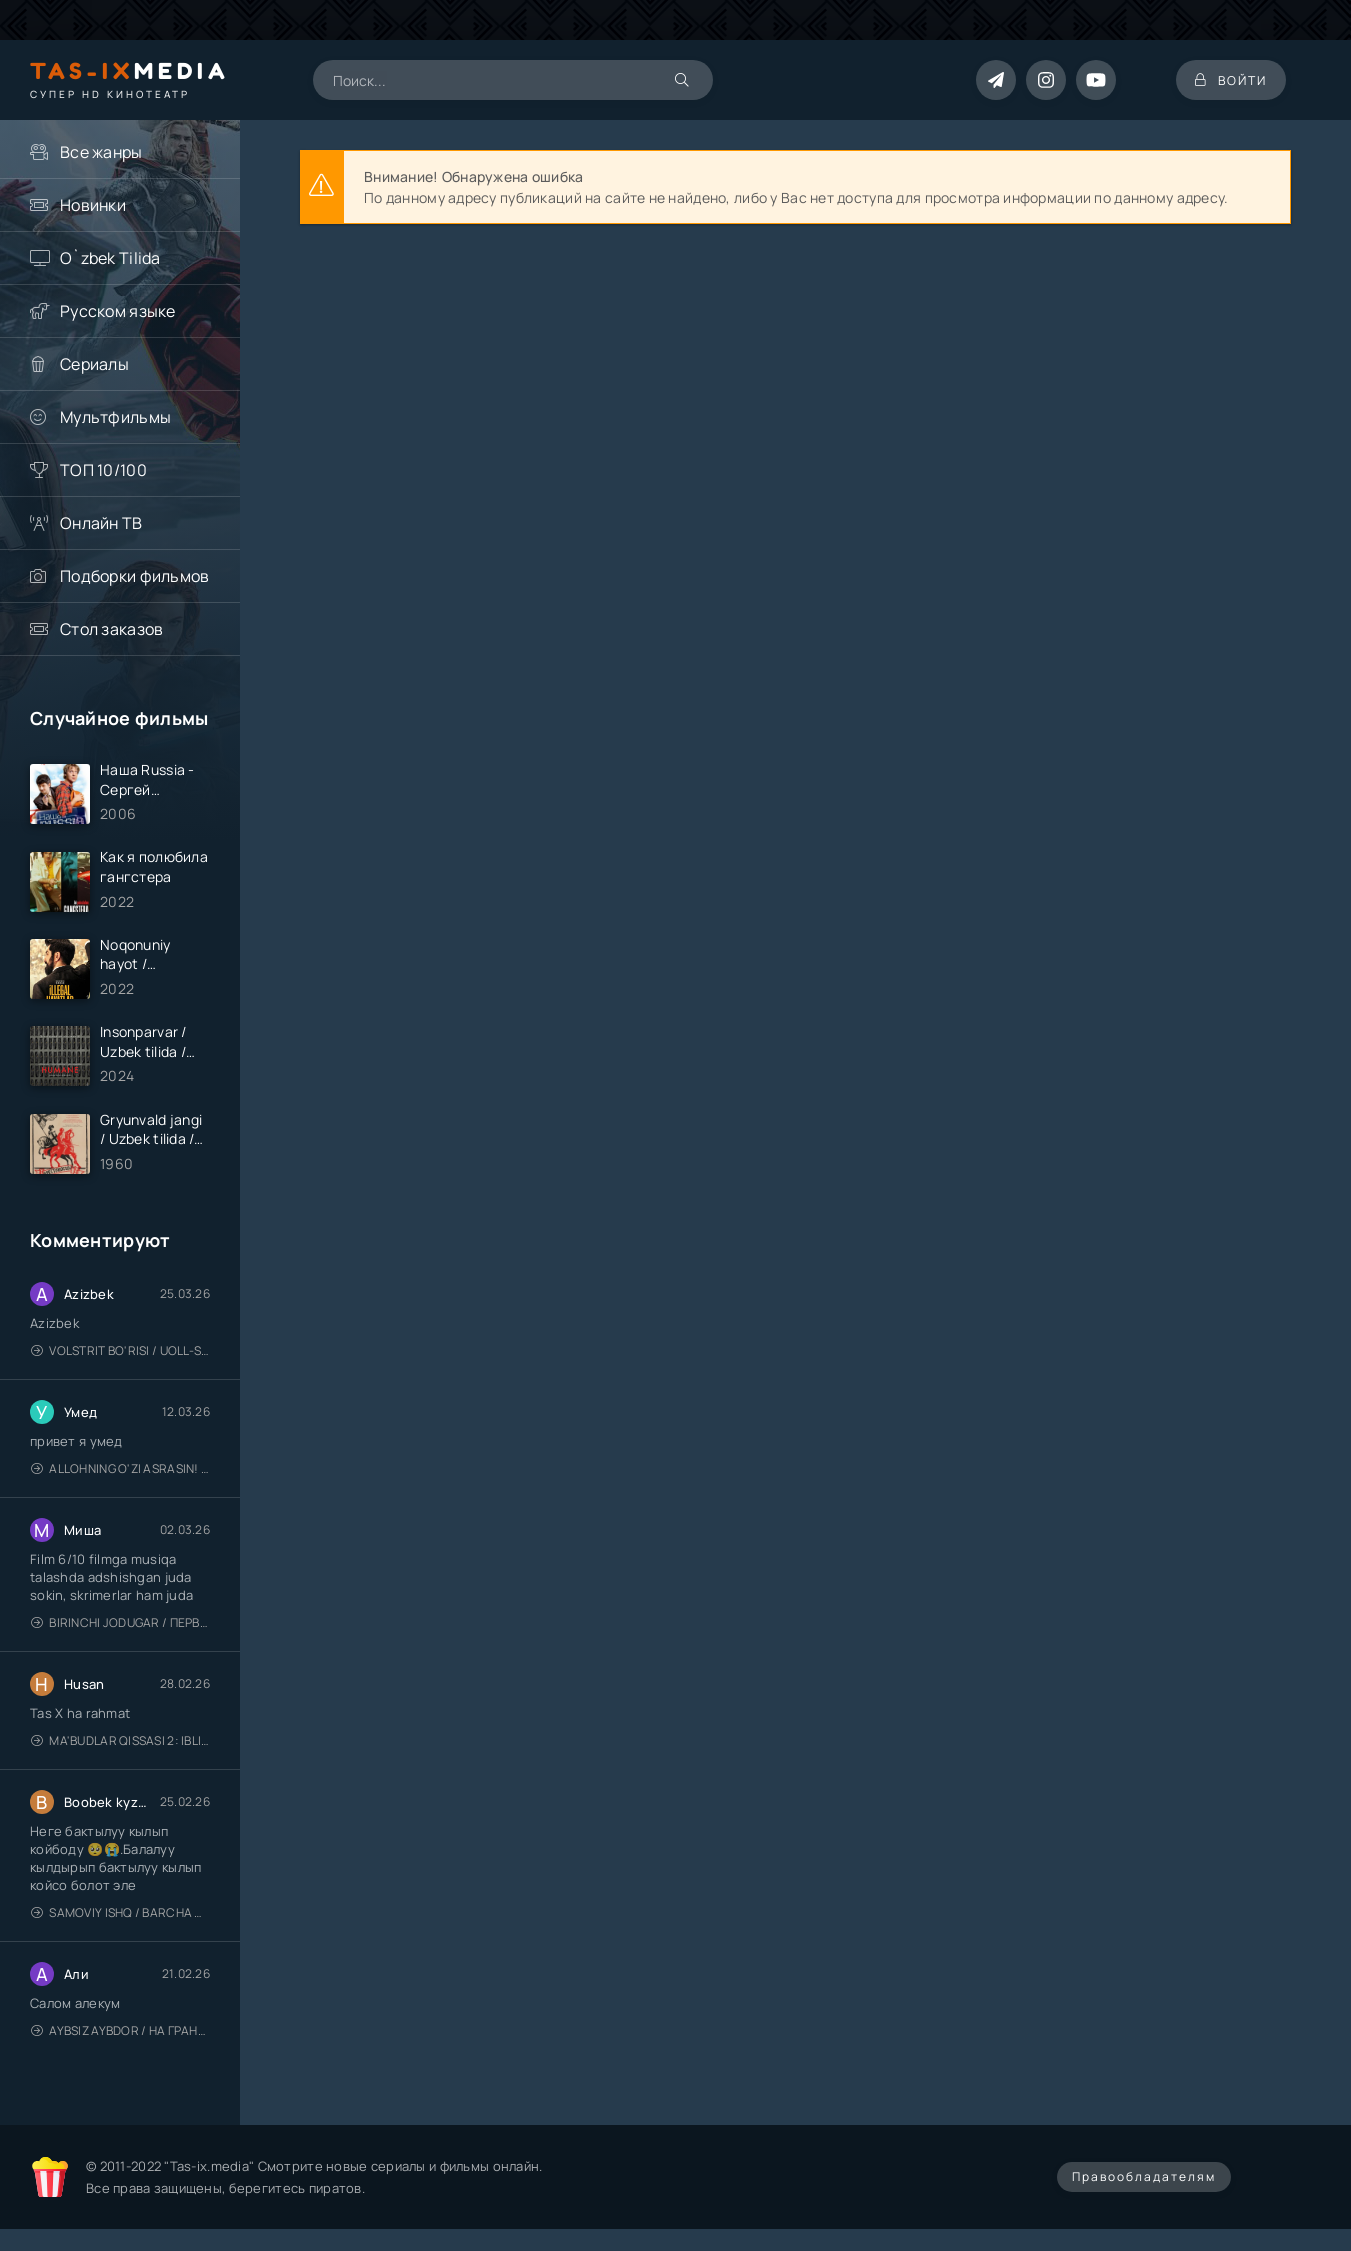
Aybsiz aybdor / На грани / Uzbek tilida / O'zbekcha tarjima (120, 2033)
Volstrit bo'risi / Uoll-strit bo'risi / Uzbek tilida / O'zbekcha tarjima (120, 1353)
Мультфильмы (115, 417)
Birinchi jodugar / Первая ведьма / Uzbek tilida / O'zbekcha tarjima (120, 1625)
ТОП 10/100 (103, 470)
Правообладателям (1144, 2179)
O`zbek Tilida (110, 258)
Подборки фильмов (134, 576)
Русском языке (118, 311)
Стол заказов (111, 629)
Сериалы (94, 364)
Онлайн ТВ (101, 523)
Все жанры (101, 152)
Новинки (93, 205)
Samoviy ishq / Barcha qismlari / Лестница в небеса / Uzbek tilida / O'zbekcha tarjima (120, 1915)
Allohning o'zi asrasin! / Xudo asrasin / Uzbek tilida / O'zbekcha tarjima (120, 1471)
